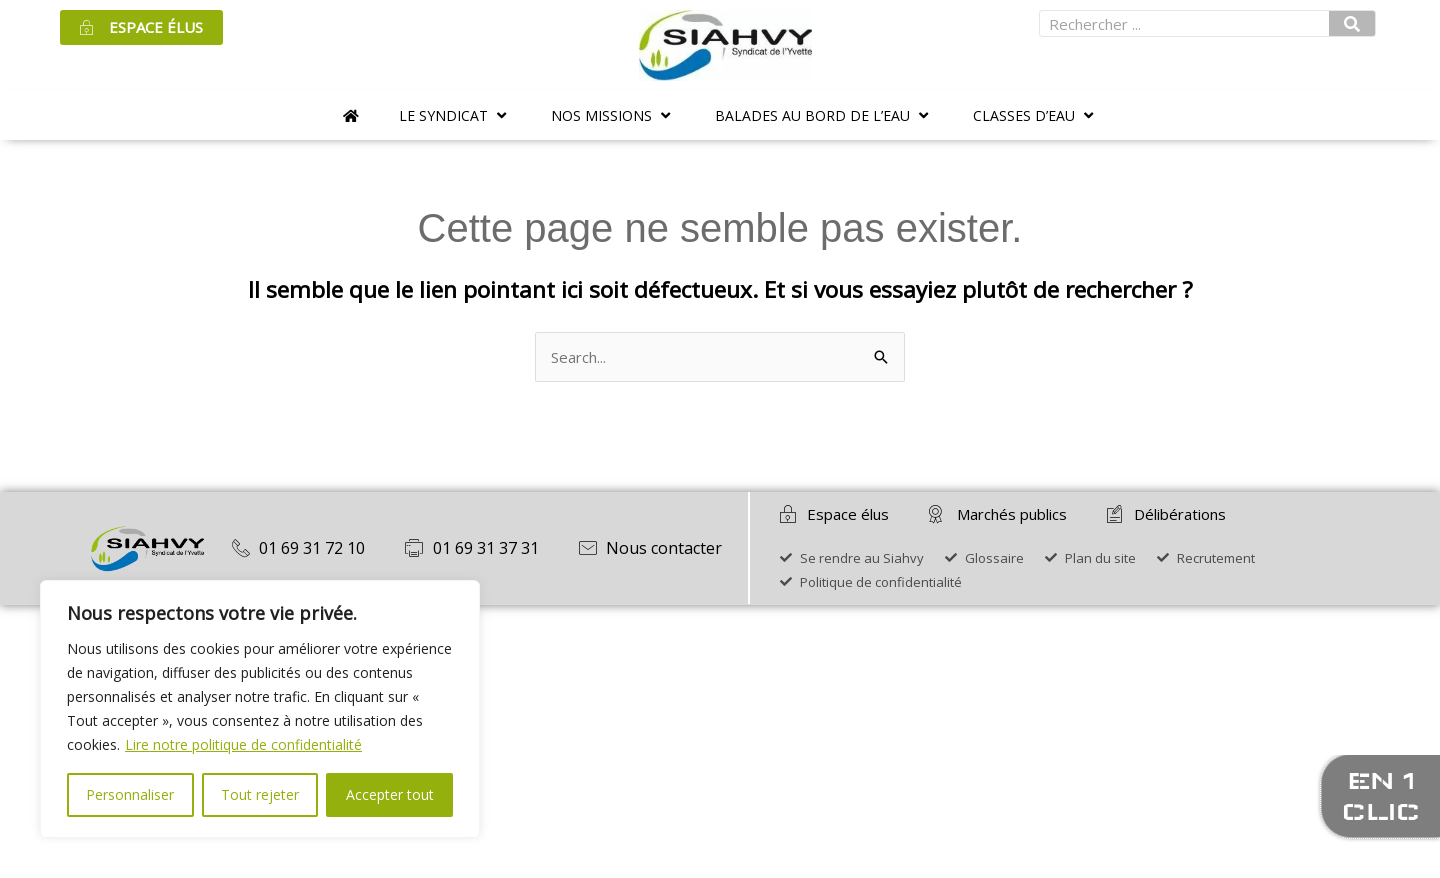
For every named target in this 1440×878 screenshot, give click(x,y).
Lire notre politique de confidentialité (243, 744)
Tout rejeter (260, 794)
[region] (260, 709)
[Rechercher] (1352, 23)
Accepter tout (390, 794)
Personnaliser (130, 794)
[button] (455, 115)
